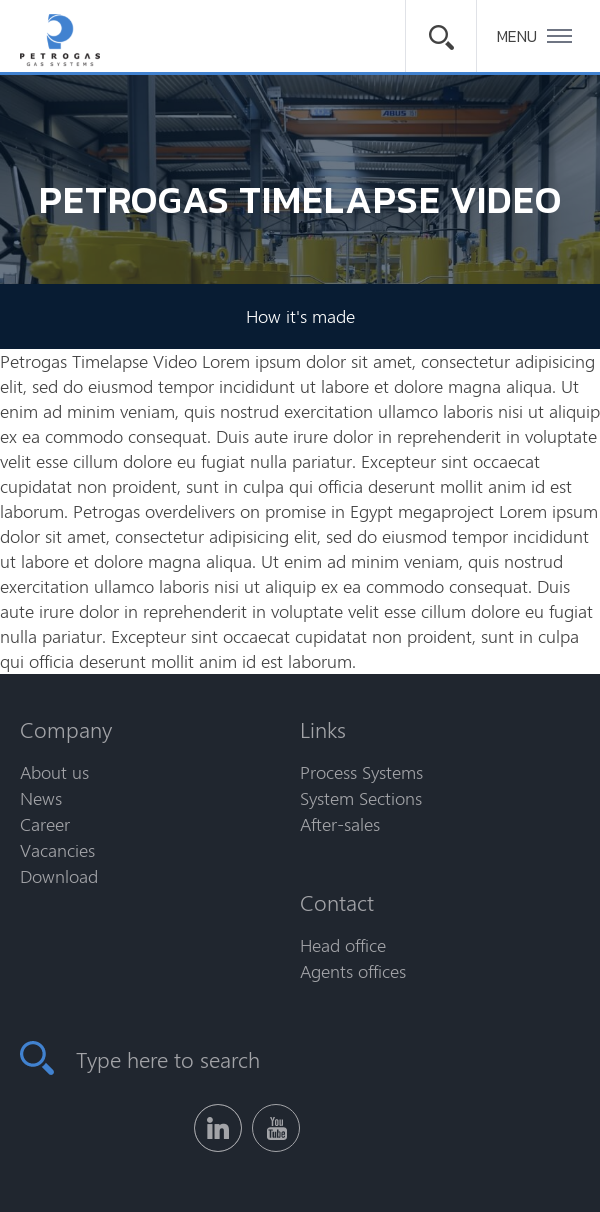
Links (323, 729)
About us (54, 772)
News (41, 798)
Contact (337, 902)
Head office (343, 945)
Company (66, 729)
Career (45, 824)
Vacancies (57, 850)
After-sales (340, 824)
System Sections (361, 798)
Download (59, 876)
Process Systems (361, 772)
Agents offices (353, 971)
